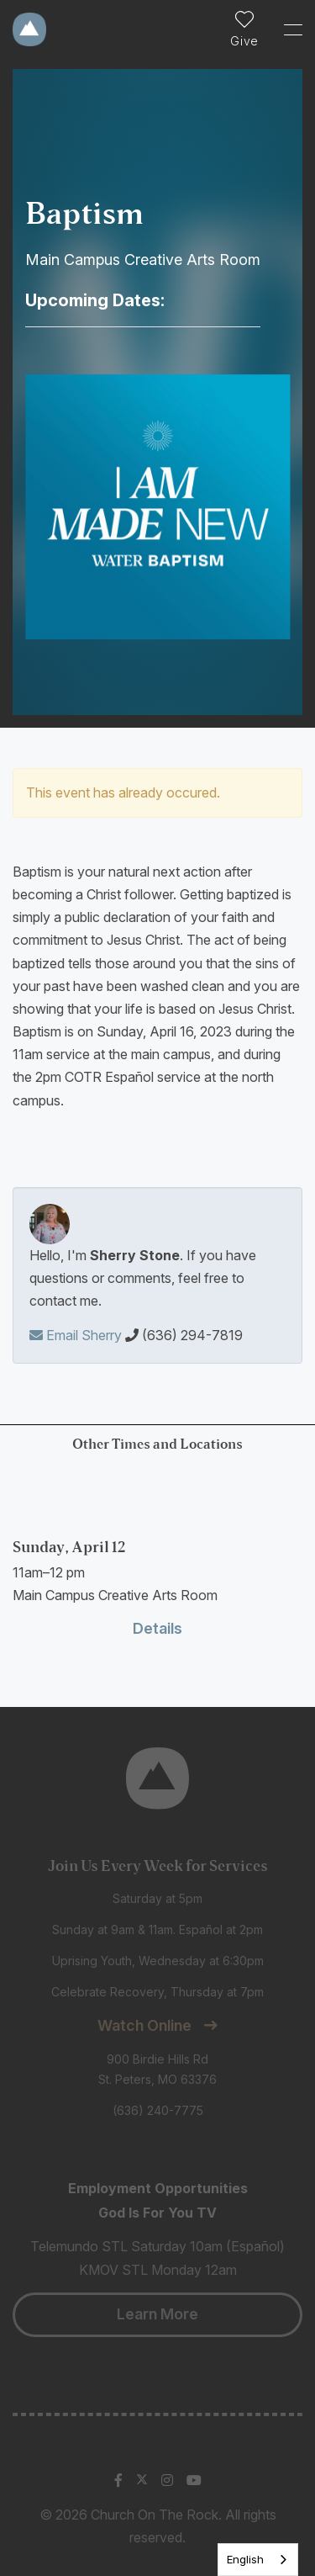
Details (157, 1628)
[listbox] (258, 2559)
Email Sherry (75, 1335)
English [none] (245, 2559)
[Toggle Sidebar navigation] (285, 29)
